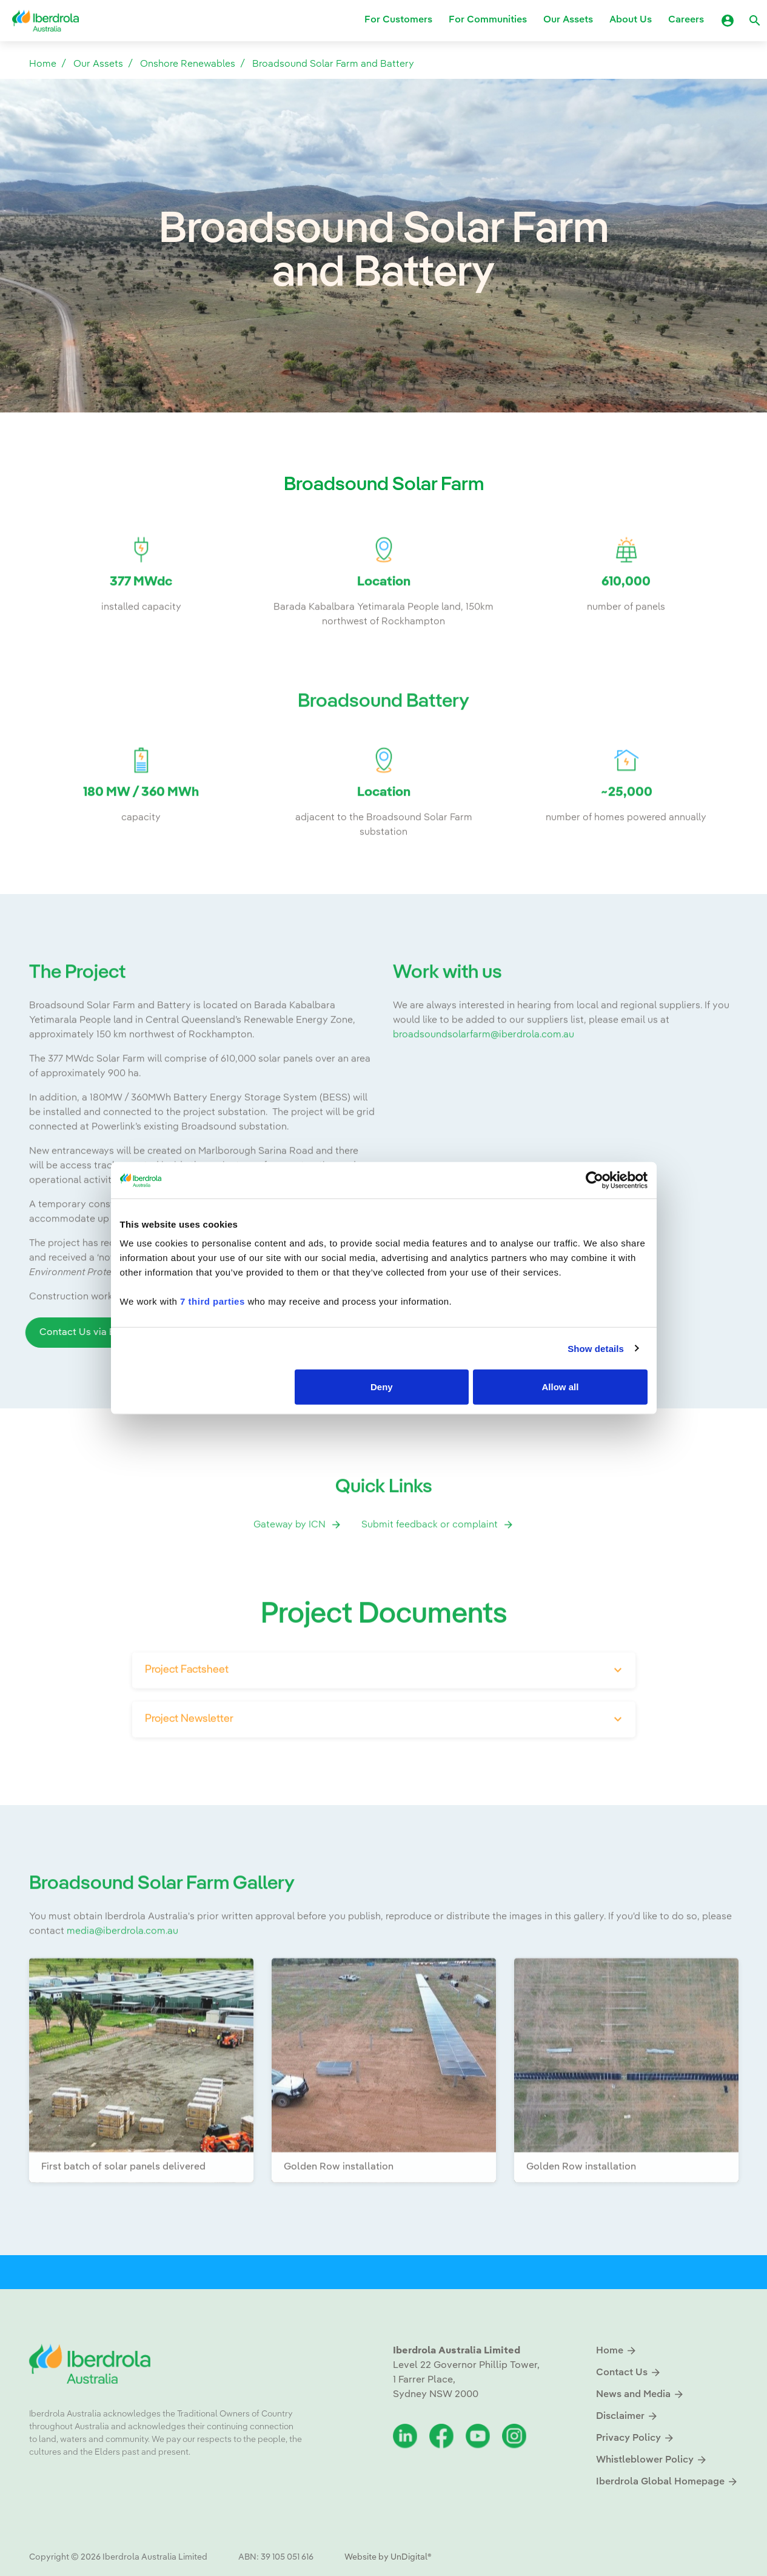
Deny (381, 1387)
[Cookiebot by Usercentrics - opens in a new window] (594, 1180)
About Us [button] (630, 20)
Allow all (560, 1387)
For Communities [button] (488, 20)
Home (42, 64)
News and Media (640, 2394)
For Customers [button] (398, 20)
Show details (596, 1348)
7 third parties (212, 1301)
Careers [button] (686, 20)
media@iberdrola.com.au (122, 1969)
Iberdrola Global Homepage (667, 2481)
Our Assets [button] (568, 20)
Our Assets (98, 64)
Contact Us (628, 2372)
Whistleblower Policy (652, 2460)
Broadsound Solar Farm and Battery (333, 64)
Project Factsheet (187, 1708)
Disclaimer (627, 2416)
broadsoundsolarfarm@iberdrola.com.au (483, 1073)
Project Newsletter (189, 1757)
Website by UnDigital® (388, 2557)
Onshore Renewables (187, 64)
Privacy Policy (635, 2438)
